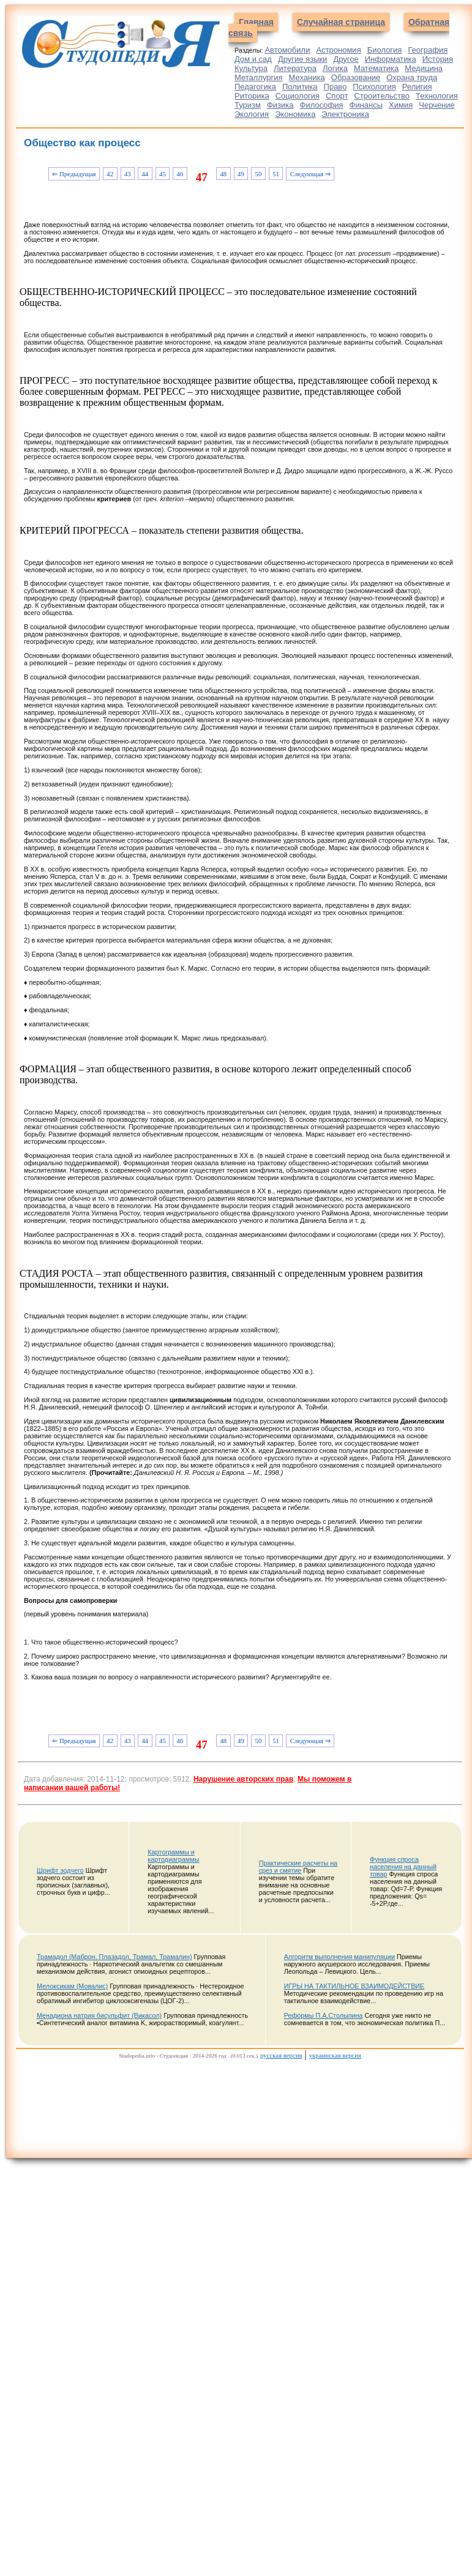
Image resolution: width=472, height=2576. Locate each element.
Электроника (345, 114)
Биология (384, 49)
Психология (374, 86)
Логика (335, 68)
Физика (280, 105)
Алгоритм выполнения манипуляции (339, 1956)
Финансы (366, 105)
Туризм (247, 105)
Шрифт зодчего (60, 1870)
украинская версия (335, 2055)
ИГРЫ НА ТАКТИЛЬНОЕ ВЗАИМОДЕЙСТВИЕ (354, 1986)
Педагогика (255, 86)
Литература (295, 68)
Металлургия (258, 77)
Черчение (437, 105)
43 (127, 173)
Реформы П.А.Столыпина (323, 2015)
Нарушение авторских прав (243, 1779)
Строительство (382, 95)
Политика (300, 86)
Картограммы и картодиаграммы (173, 1855)
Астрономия (338, 49)
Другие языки (303, 59)
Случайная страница (341, 22)
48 (223, 173)
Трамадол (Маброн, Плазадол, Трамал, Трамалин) (114, 1956)
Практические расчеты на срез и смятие (298, 1866)
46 (180, 173)
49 (241, 173)
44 (144, 173)
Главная (256, 22)
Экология (251, 114)
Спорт (337, 95)
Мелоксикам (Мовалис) (72, 1986)
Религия (417, 86)
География (428, 49)
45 (162, 173)
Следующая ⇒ (310, 173)
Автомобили (287, 49)
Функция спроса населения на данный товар (403, 1867)
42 (110, 173)
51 (275, 173)
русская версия (281, 2055)
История (437, 59)
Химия (401, 105)
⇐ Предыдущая (74, 173)
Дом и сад (253, 59)
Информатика (390, 59)
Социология (297, 95)
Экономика (295, 114)
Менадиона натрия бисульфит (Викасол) (99, 2015)
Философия (321, 105)
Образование (356, 77)
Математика (376, 68)
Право (335, 86)
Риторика (251, 95)
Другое (345, 59)
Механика (307, 77)
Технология (437, 95)
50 (258, 173)
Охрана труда (411, 77)
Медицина (424, 68)
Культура (251, 68)
